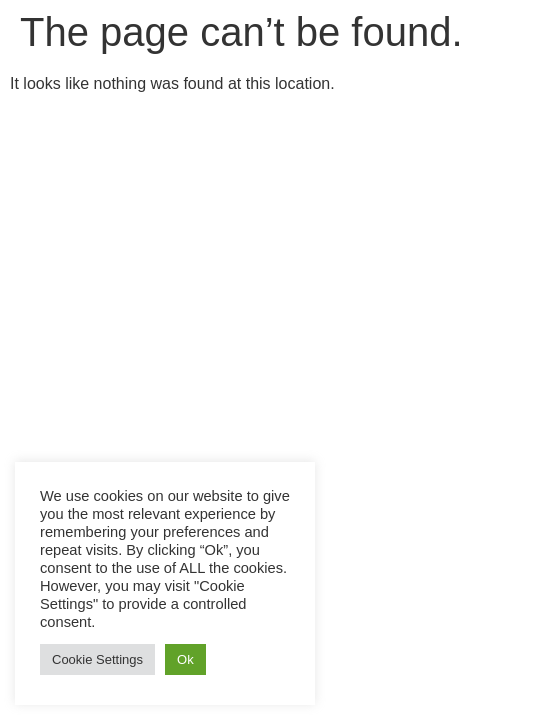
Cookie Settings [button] (97, 659)
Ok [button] (185, 659)
